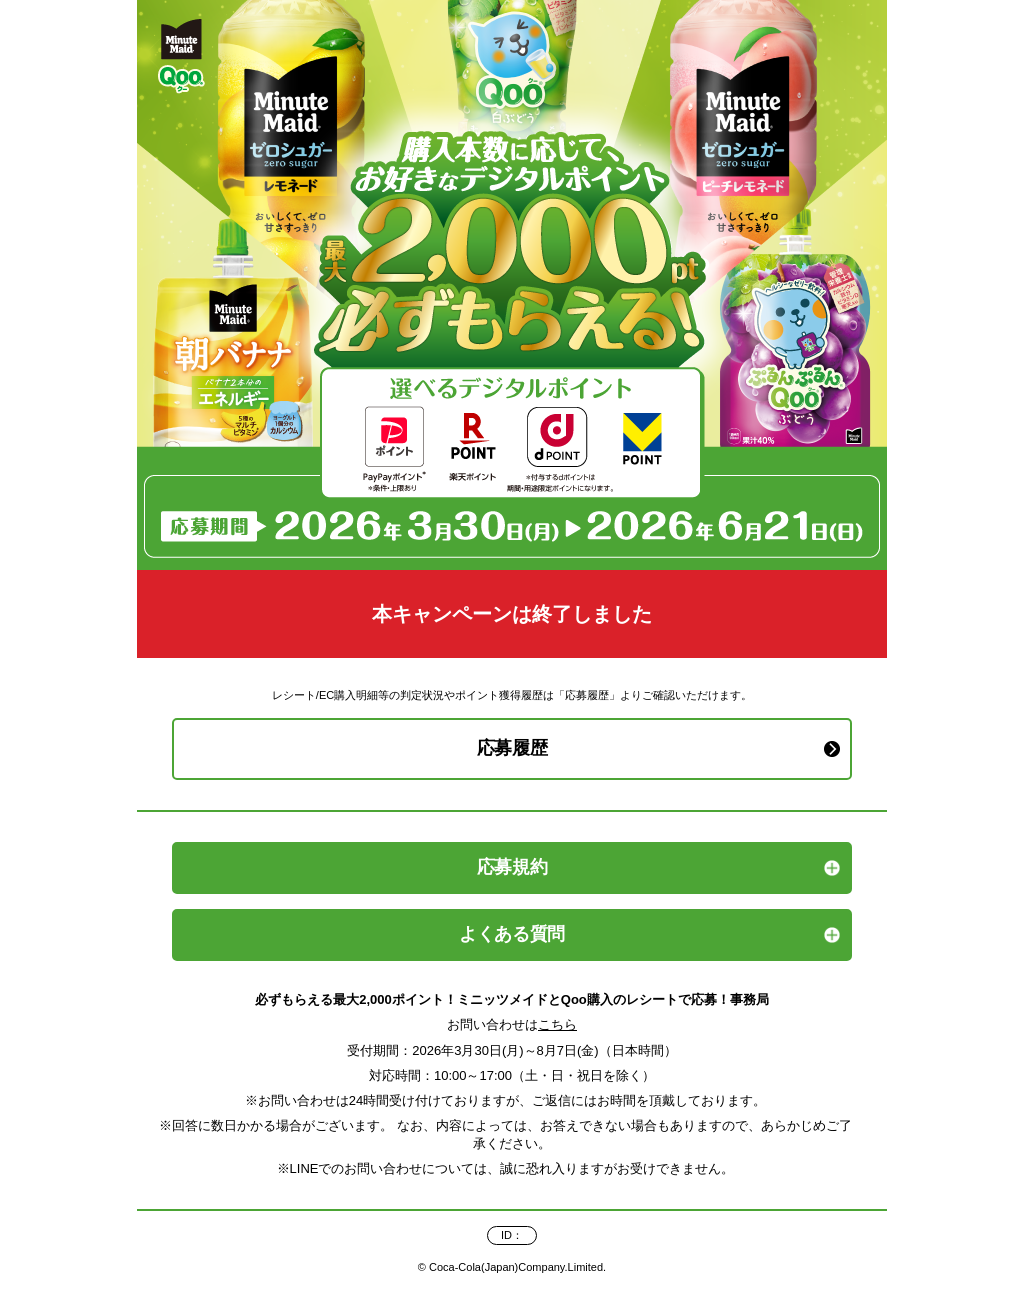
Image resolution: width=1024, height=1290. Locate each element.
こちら (557, 1024)
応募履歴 (512, 748)
